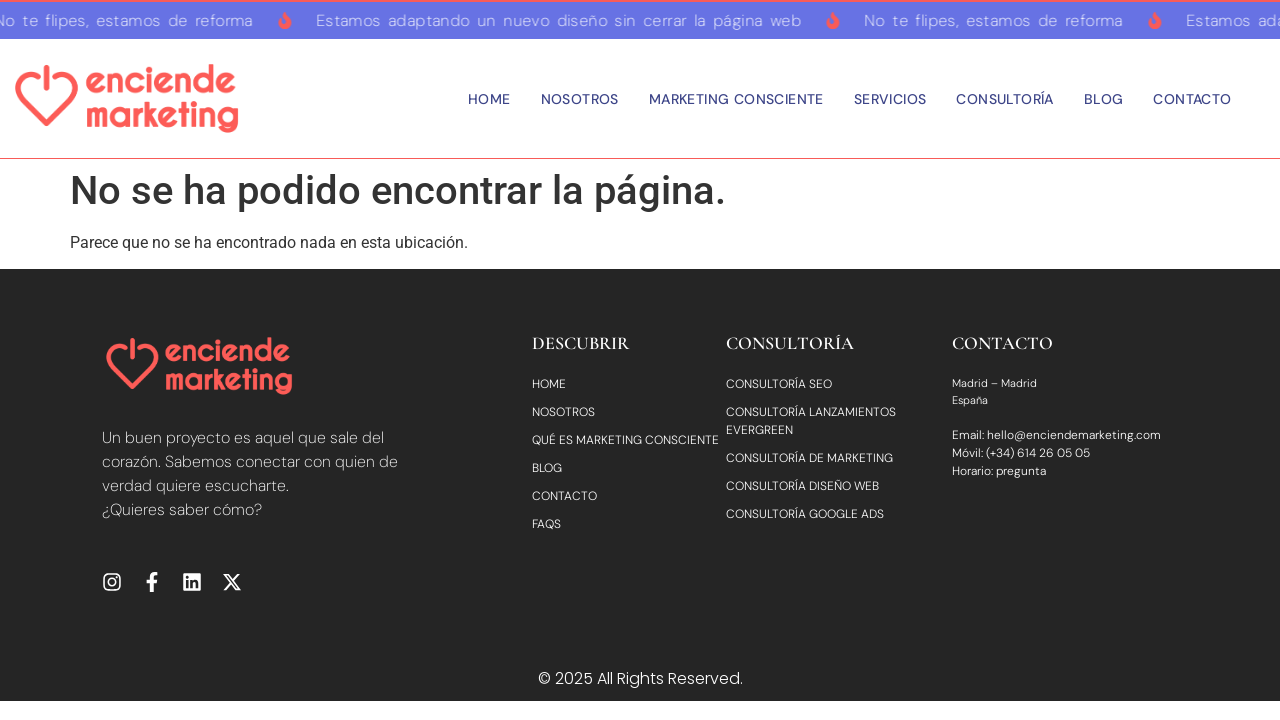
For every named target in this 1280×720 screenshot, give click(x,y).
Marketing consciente (736, 99)
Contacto (1192, 99)
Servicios (890, 99)
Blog (1104, 99)
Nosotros (580, 99)
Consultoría (1004, 99)
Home (489, 99)
